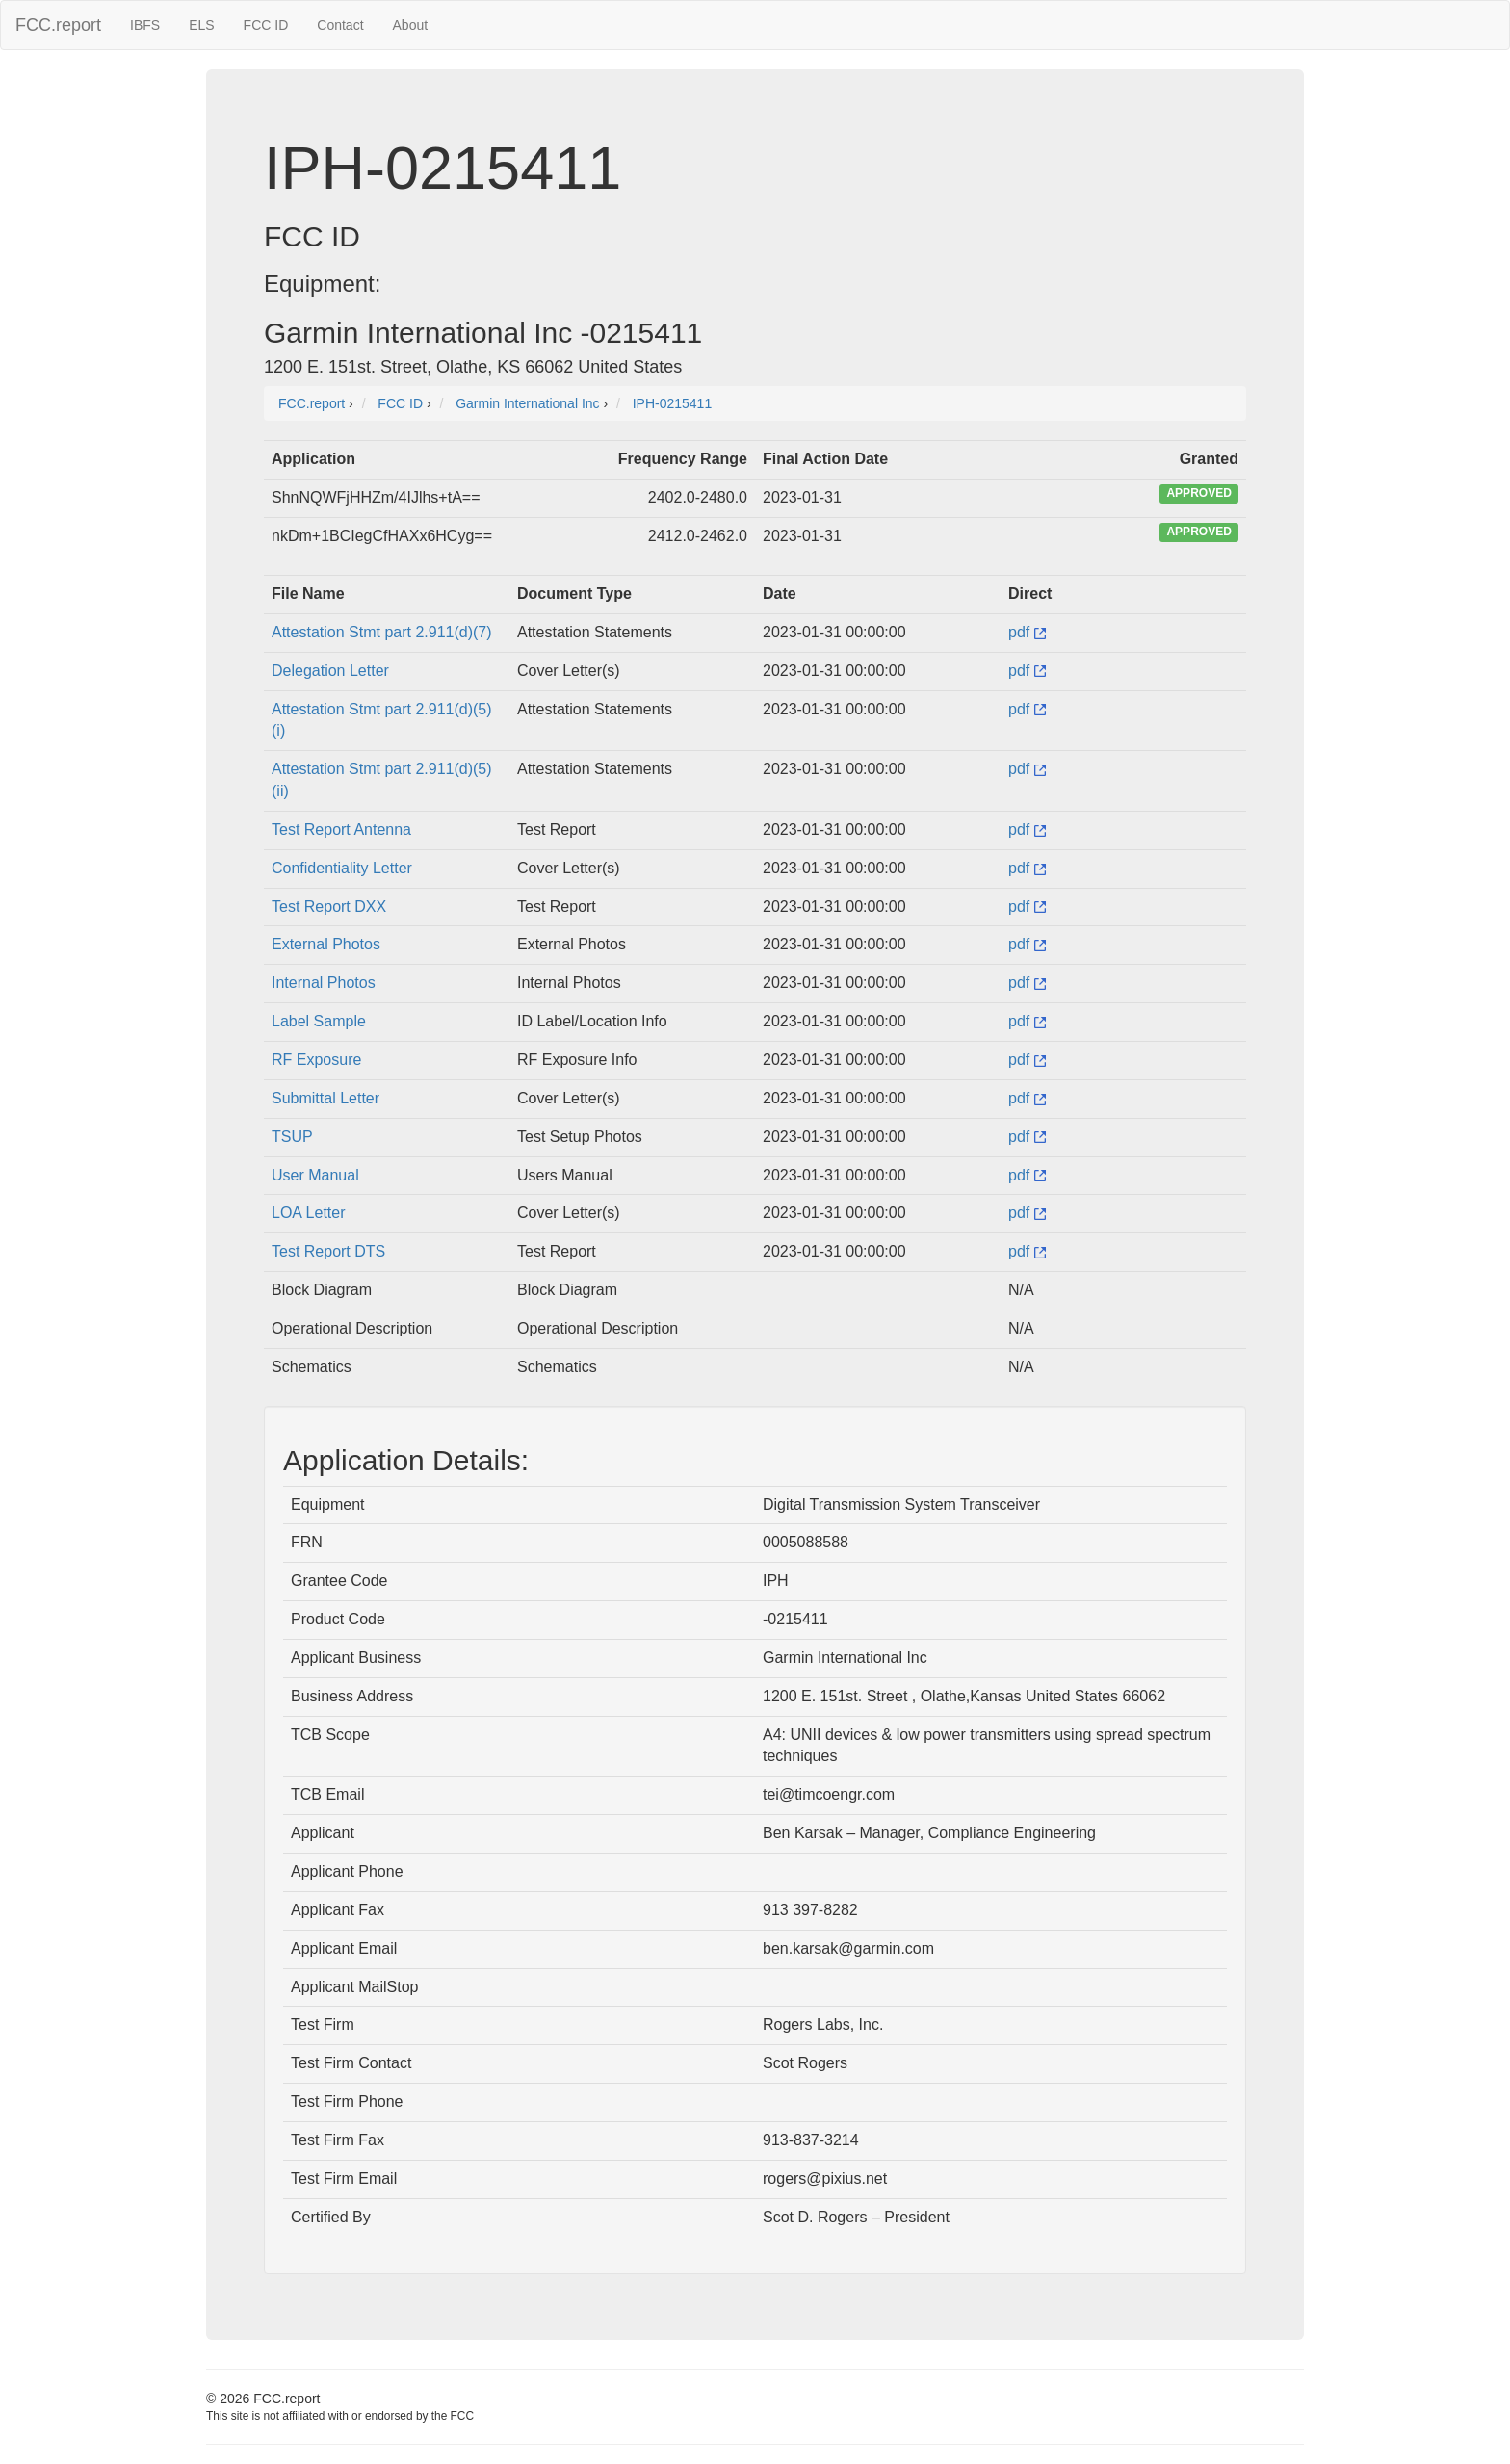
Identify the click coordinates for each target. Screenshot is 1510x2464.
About (411, 25)
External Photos (326, 944)
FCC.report (58, 25)
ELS (201, 25)
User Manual (315, 1175)
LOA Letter (309, 1213)
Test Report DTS (328, 1251)
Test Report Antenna (341, 829)
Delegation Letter (330, 670)
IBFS (145, 25)
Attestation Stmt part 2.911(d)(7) (382, 632)
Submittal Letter (325, 1098)
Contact (340, 25)
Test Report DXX (329, 906)
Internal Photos (324, 982)
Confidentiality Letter (342, 868)
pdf (1027, 632)
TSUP (292, 1136)
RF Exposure (316, 1059)
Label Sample (319, 1021)
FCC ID (266, 25)
